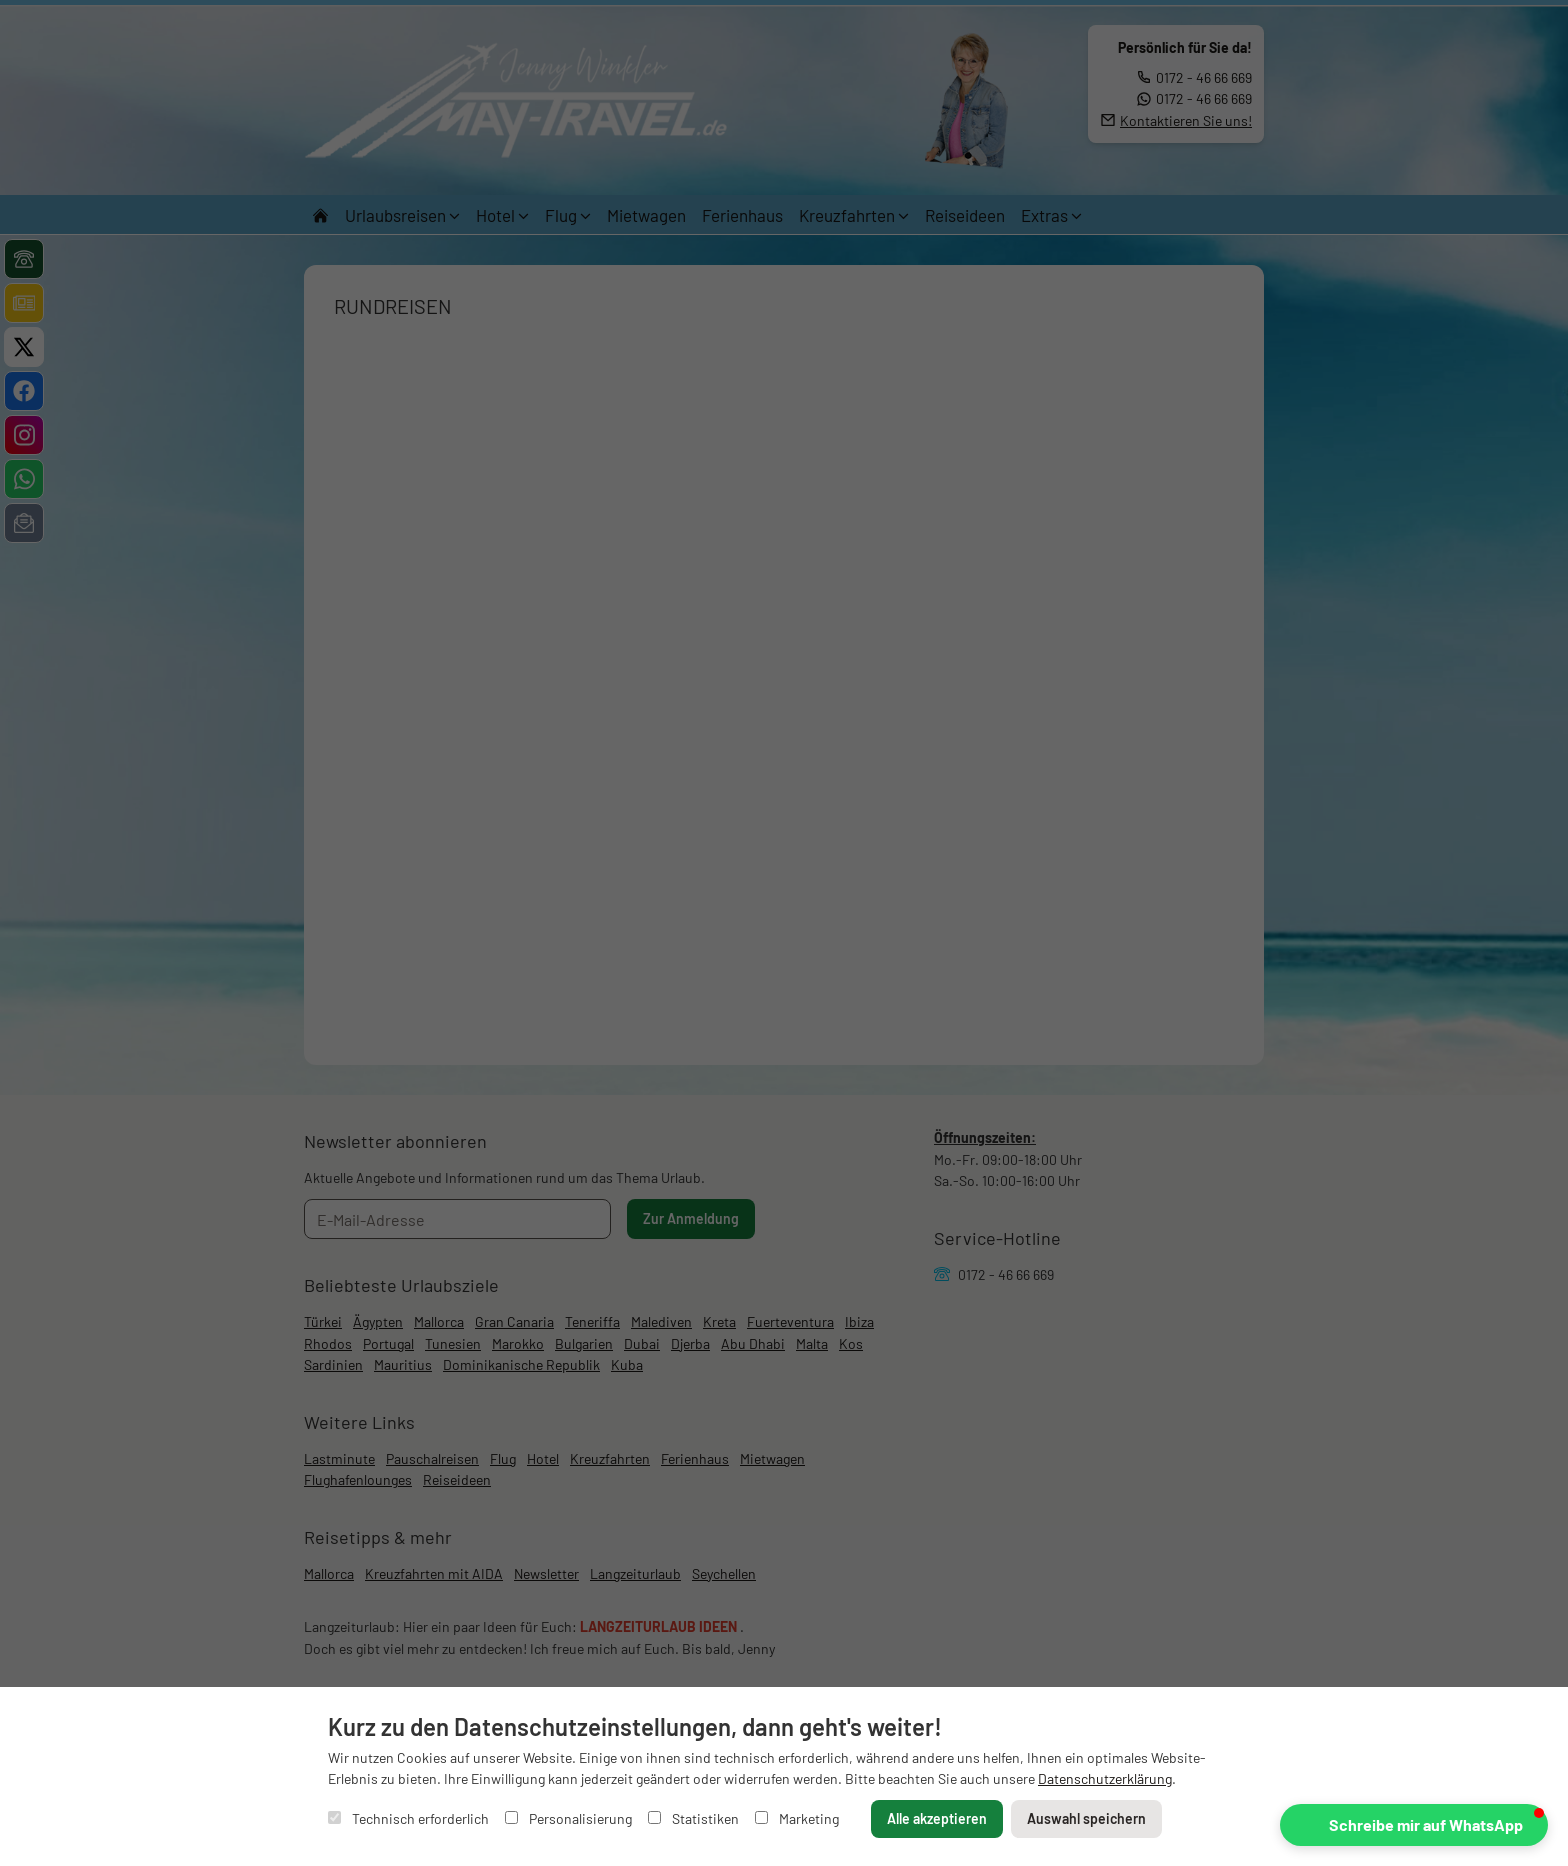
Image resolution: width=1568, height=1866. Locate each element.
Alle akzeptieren (937, 1818)
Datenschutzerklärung (1105, 1778)
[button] (1414, 1825)
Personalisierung (568, 1818)
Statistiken (693, 1818)
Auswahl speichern (1086, 1818)
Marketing (797, 1818)
